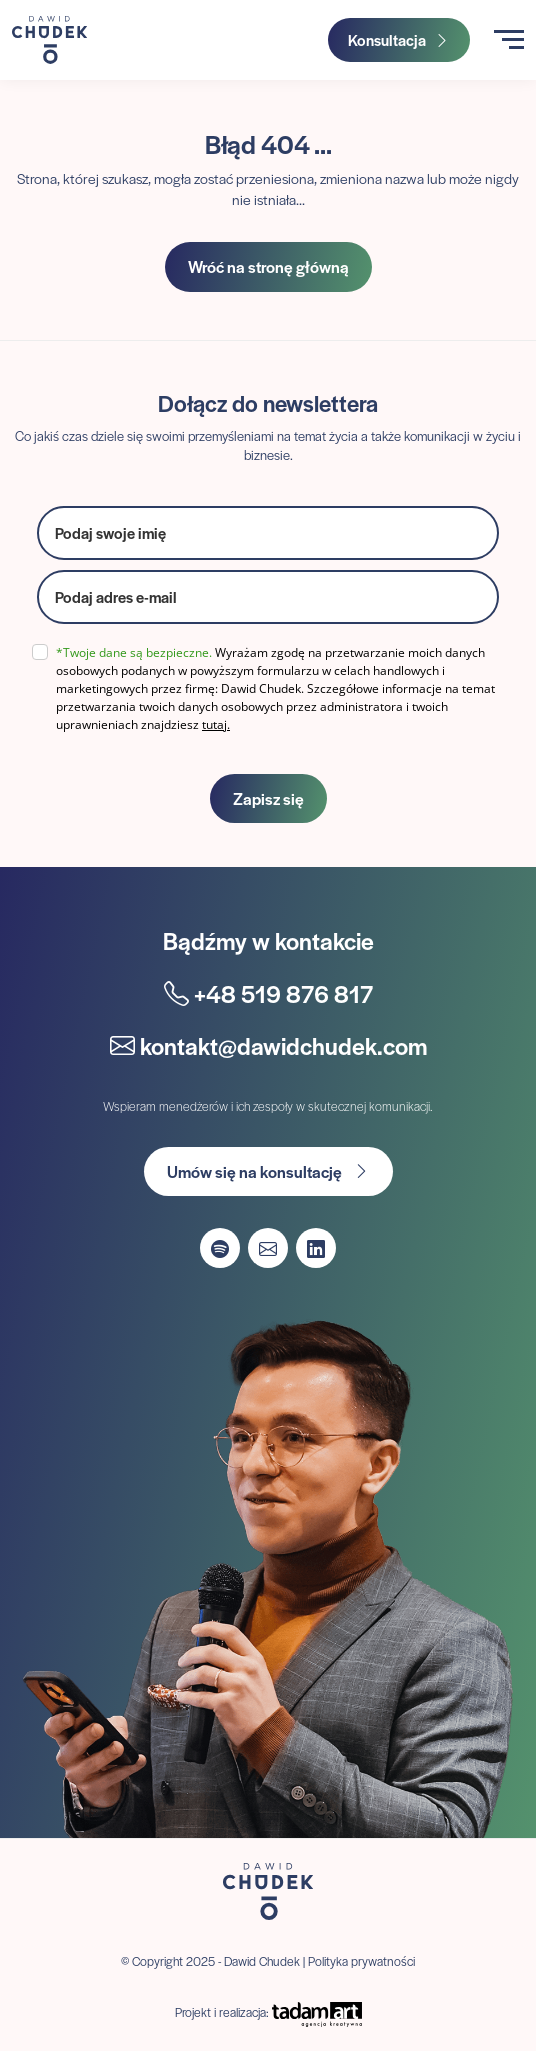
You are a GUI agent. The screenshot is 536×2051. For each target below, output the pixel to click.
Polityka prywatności (361, 1961)
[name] (268, 533)
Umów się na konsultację (268, 1171)
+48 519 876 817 (268, 993)
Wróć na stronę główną (268, 266)
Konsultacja (399, 39)
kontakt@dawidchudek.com (268, 1045)
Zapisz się (268, 798)
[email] (268, 597)
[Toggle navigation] (509, 39)
